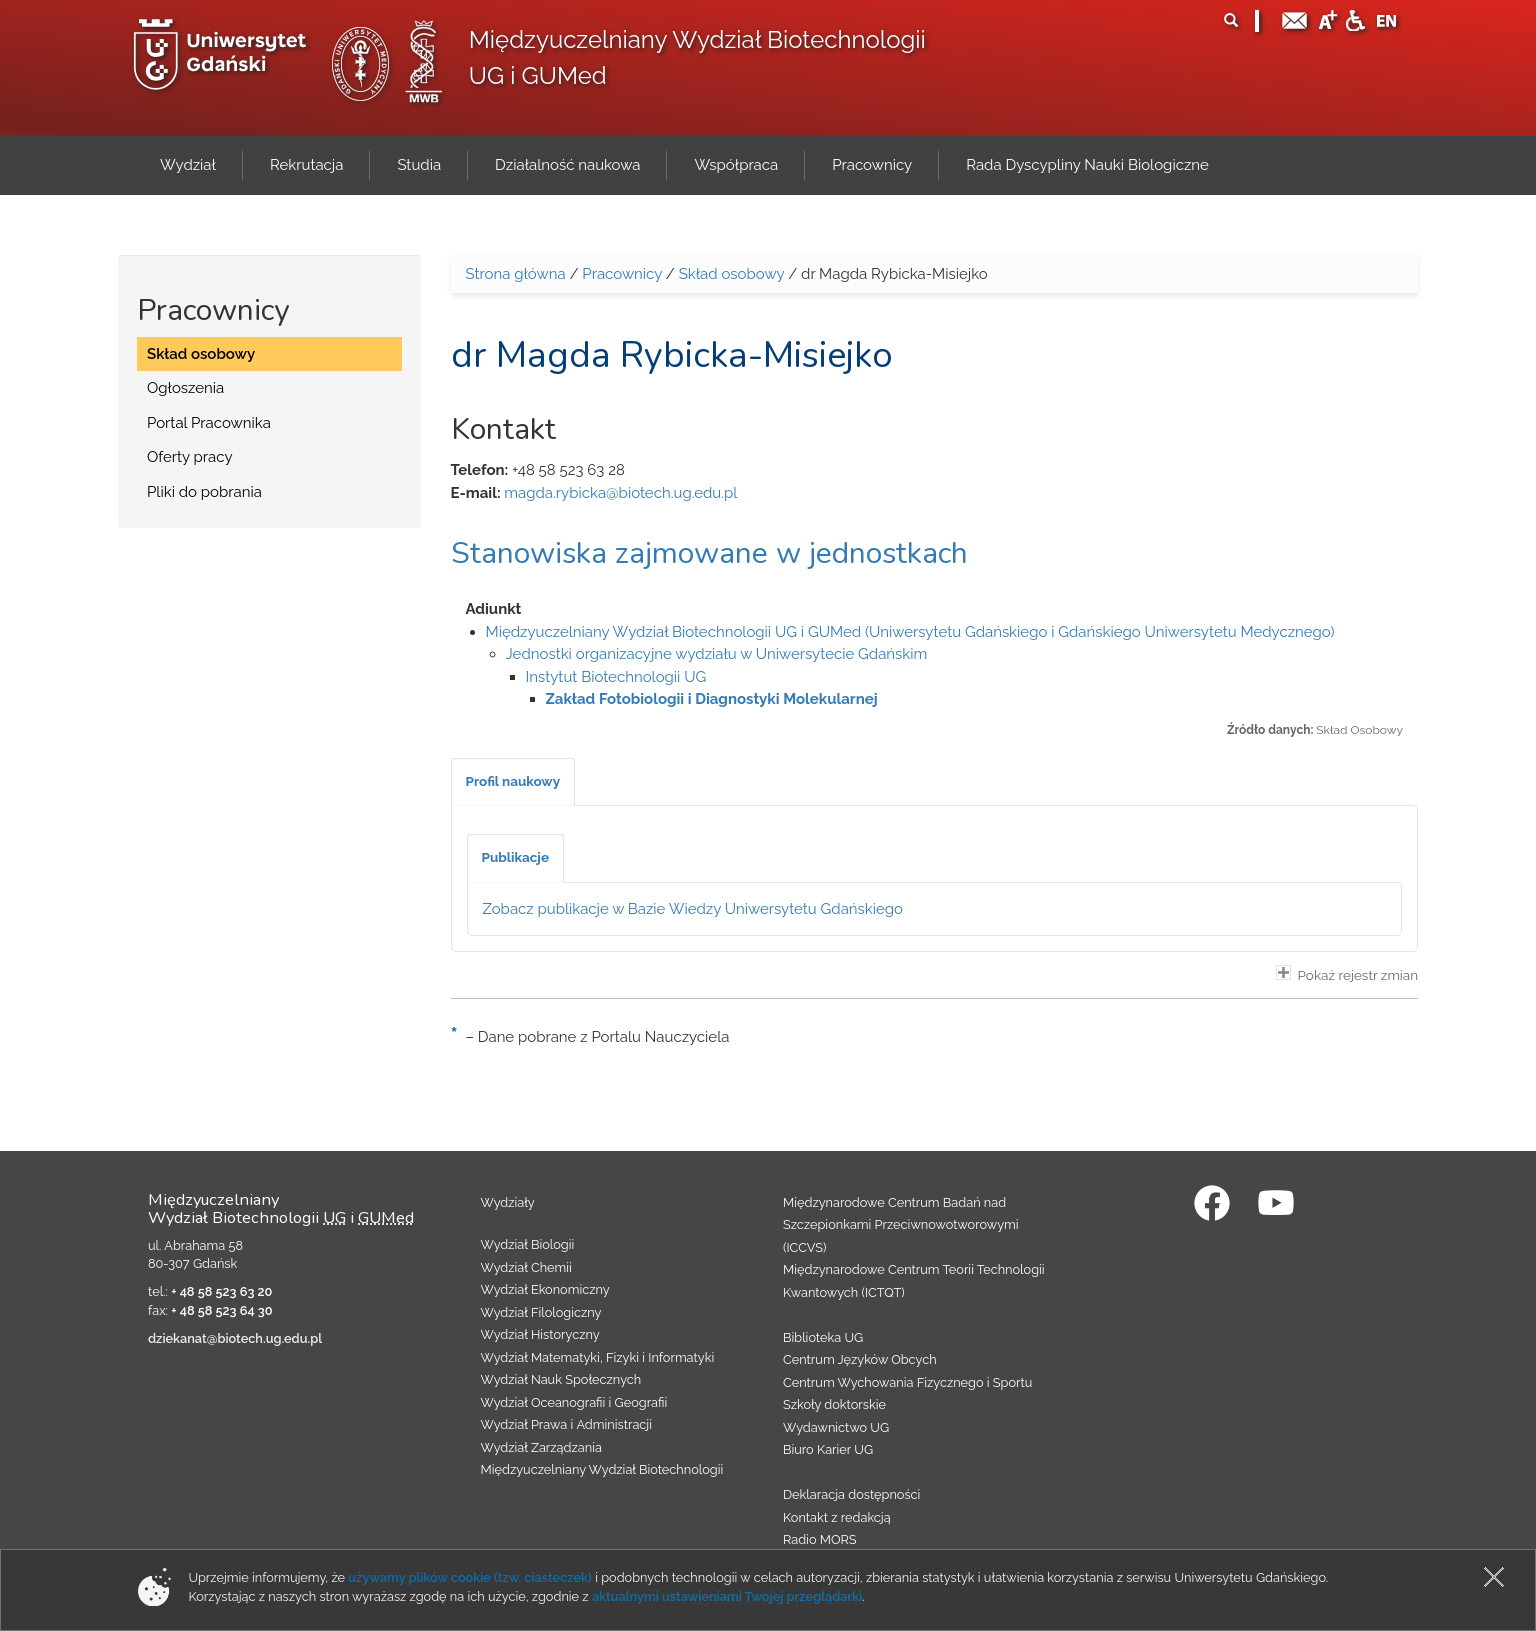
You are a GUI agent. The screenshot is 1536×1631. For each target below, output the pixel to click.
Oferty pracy (190, 457)
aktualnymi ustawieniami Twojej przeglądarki (727, 1596)
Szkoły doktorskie (834, 1404)
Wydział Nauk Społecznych (561, 1379)
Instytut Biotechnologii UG (616, 677)
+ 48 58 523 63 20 (221, 1291)
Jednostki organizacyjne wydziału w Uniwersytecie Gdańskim (717, 654)
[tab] (513, 782)
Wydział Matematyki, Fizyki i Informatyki (598, 1357)
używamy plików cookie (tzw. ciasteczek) (470, 1577)
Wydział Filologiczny (541, 1312)
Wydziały (508, 1202)
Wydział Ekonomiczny (545, 1289)
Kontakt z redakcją (837, 1517)
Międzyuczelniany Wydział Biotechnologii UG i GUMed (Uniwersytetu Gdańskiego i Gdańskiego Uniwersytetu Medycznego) (910, 632)
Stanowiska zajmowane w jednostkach (709, 553)
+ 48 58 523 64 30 (221, 1310)
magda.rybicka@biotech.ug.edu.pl (620, 493)
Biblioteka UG (823, 1337)
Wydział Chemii (526, 1267)
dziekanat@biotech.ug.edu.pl (235, 1338)
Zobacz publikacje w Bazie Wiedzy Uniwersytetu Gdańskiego (693, 909)
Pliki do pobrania (204, 492)
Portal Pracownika (209, 423)
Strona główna (516, 274)
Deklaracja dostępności (851, 1494)
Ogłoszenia (185, 388)
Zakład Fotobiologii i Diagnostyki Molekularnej (712, 699)
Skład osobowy (201, 354)
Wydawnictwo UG (836, 1427)
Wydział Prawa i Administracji (567, 1424)
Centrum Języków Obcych (860, 1359)
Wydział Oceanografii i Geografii (574, 1402)
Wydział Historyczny (540, 1334)
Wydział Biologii (528, 1244)
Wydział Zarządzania (541, 1447)
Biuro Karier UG (828, 1449)
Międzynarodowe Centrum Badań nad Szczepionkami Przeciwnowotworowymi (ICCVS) (901, 1225)
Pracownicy (622, 274)
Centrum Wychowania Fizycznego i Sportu (907, 1382)
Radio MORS (820, 1539)
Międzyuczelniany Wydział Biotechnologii (602, 1469)
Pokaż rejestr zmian (1347, 974)
